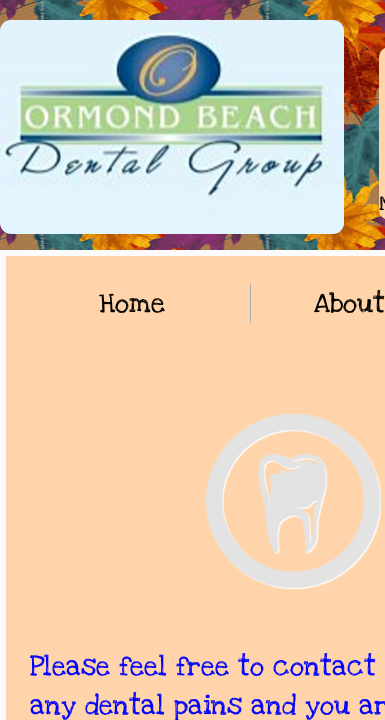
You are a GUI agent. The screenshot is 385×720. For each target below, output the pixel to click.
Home (132, 303)
